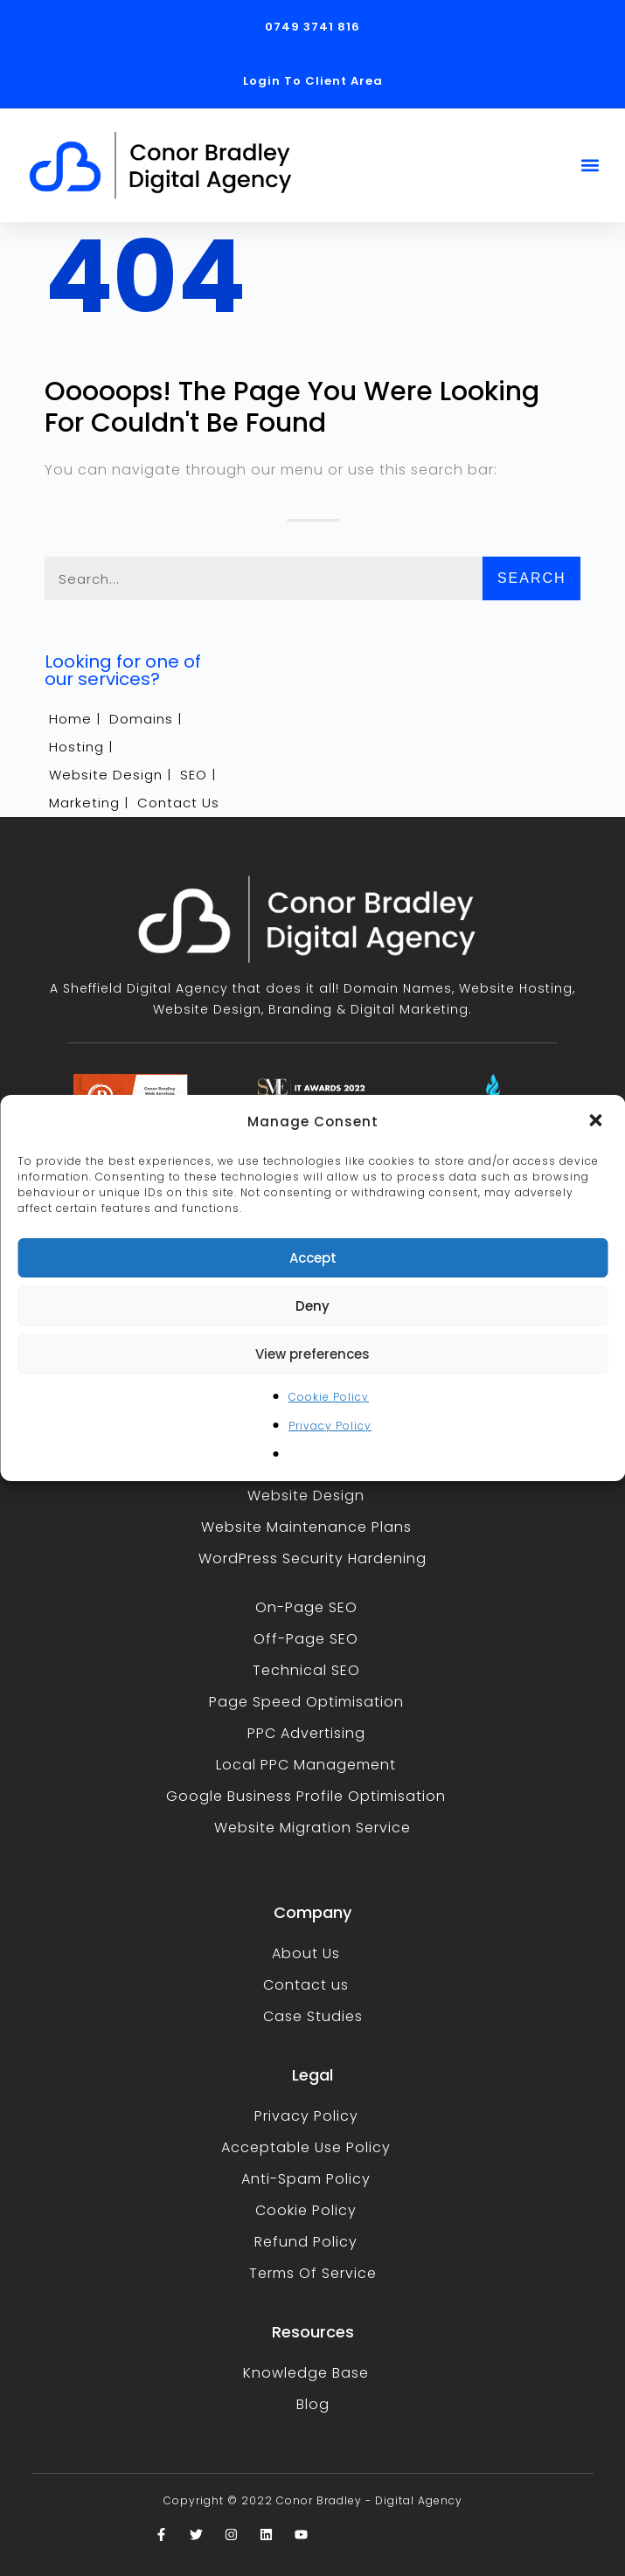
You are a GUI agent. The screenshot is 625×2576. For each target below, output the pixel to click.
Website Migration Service (312, 1828)
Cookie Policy (328, 1396)
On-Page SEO (306, 1607)
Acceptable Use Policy (306, 2147)
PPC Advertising (306, 1733)
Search (531, 578)
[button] (597, 1121)
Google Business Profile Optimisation (306, 1796)
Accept (313, 1258)
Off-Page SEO (305, 1639)
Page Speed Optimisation (306, 1702)
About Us (306, 1953)
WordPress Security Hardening (312, 1558)
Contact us (306, 1985)
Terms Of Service (313, 2273)
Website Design (306, 1495)
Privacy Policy (330, 1425)
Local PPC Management (306, 1765)
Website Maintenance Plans (306, 1527)
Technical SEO (306, 1670)
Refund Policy (306, 2242)
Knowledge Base (306, 2373)
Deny (312, 1306)
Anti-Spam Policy (306, 2179)
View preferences (312, 1354)
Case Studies (313, 2016)
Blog (313, 2404)
